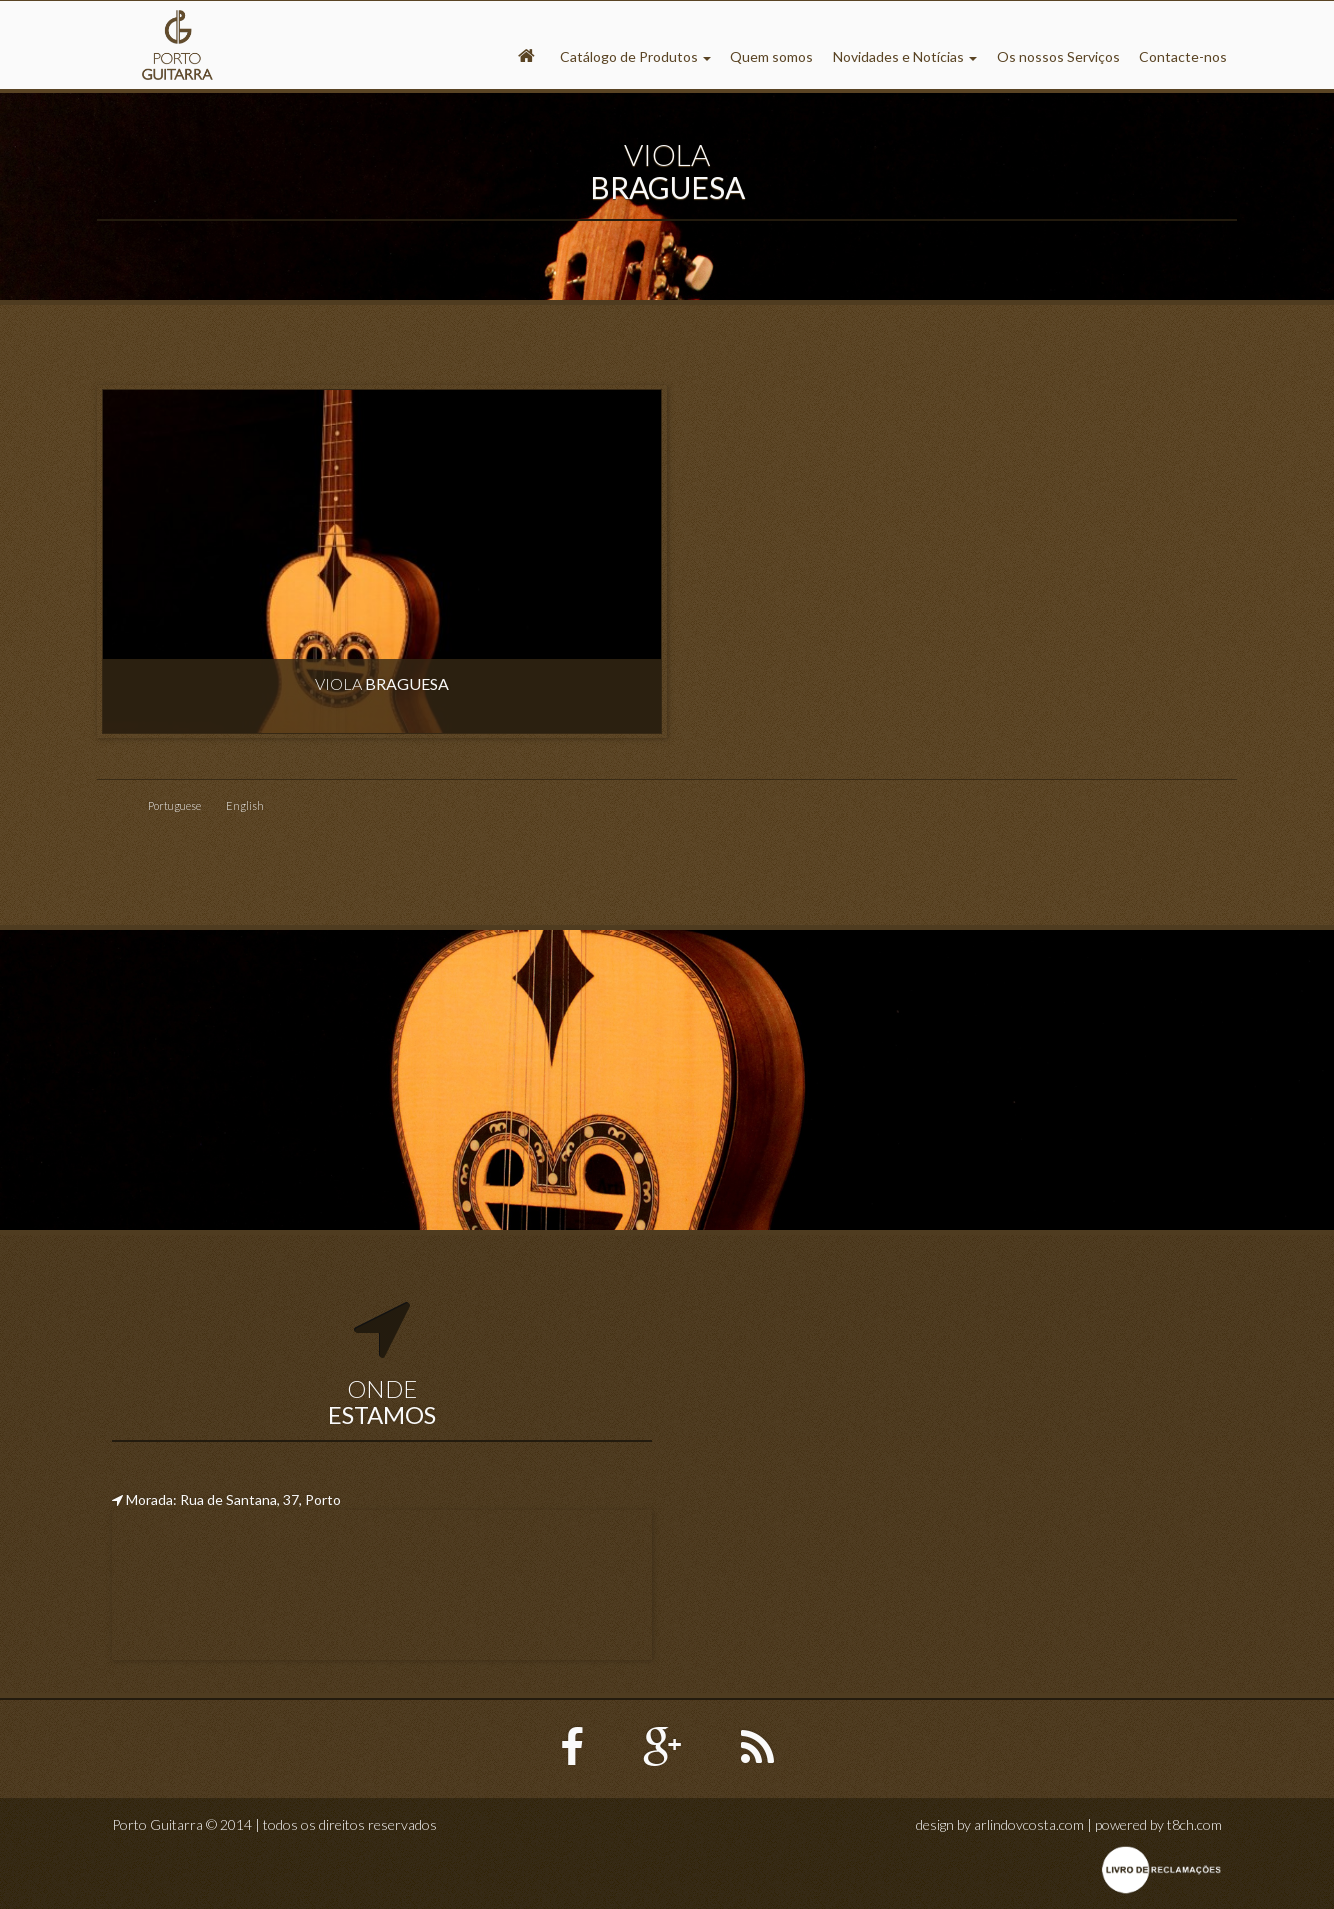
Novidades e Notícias (905, 56)
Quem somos (771, 56)
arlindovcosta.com (1029, 1824)
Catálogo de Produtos (635, 56)
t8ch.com (1194, 1824)
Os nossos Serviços (1058, 56)
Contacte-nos (1183, 56)
